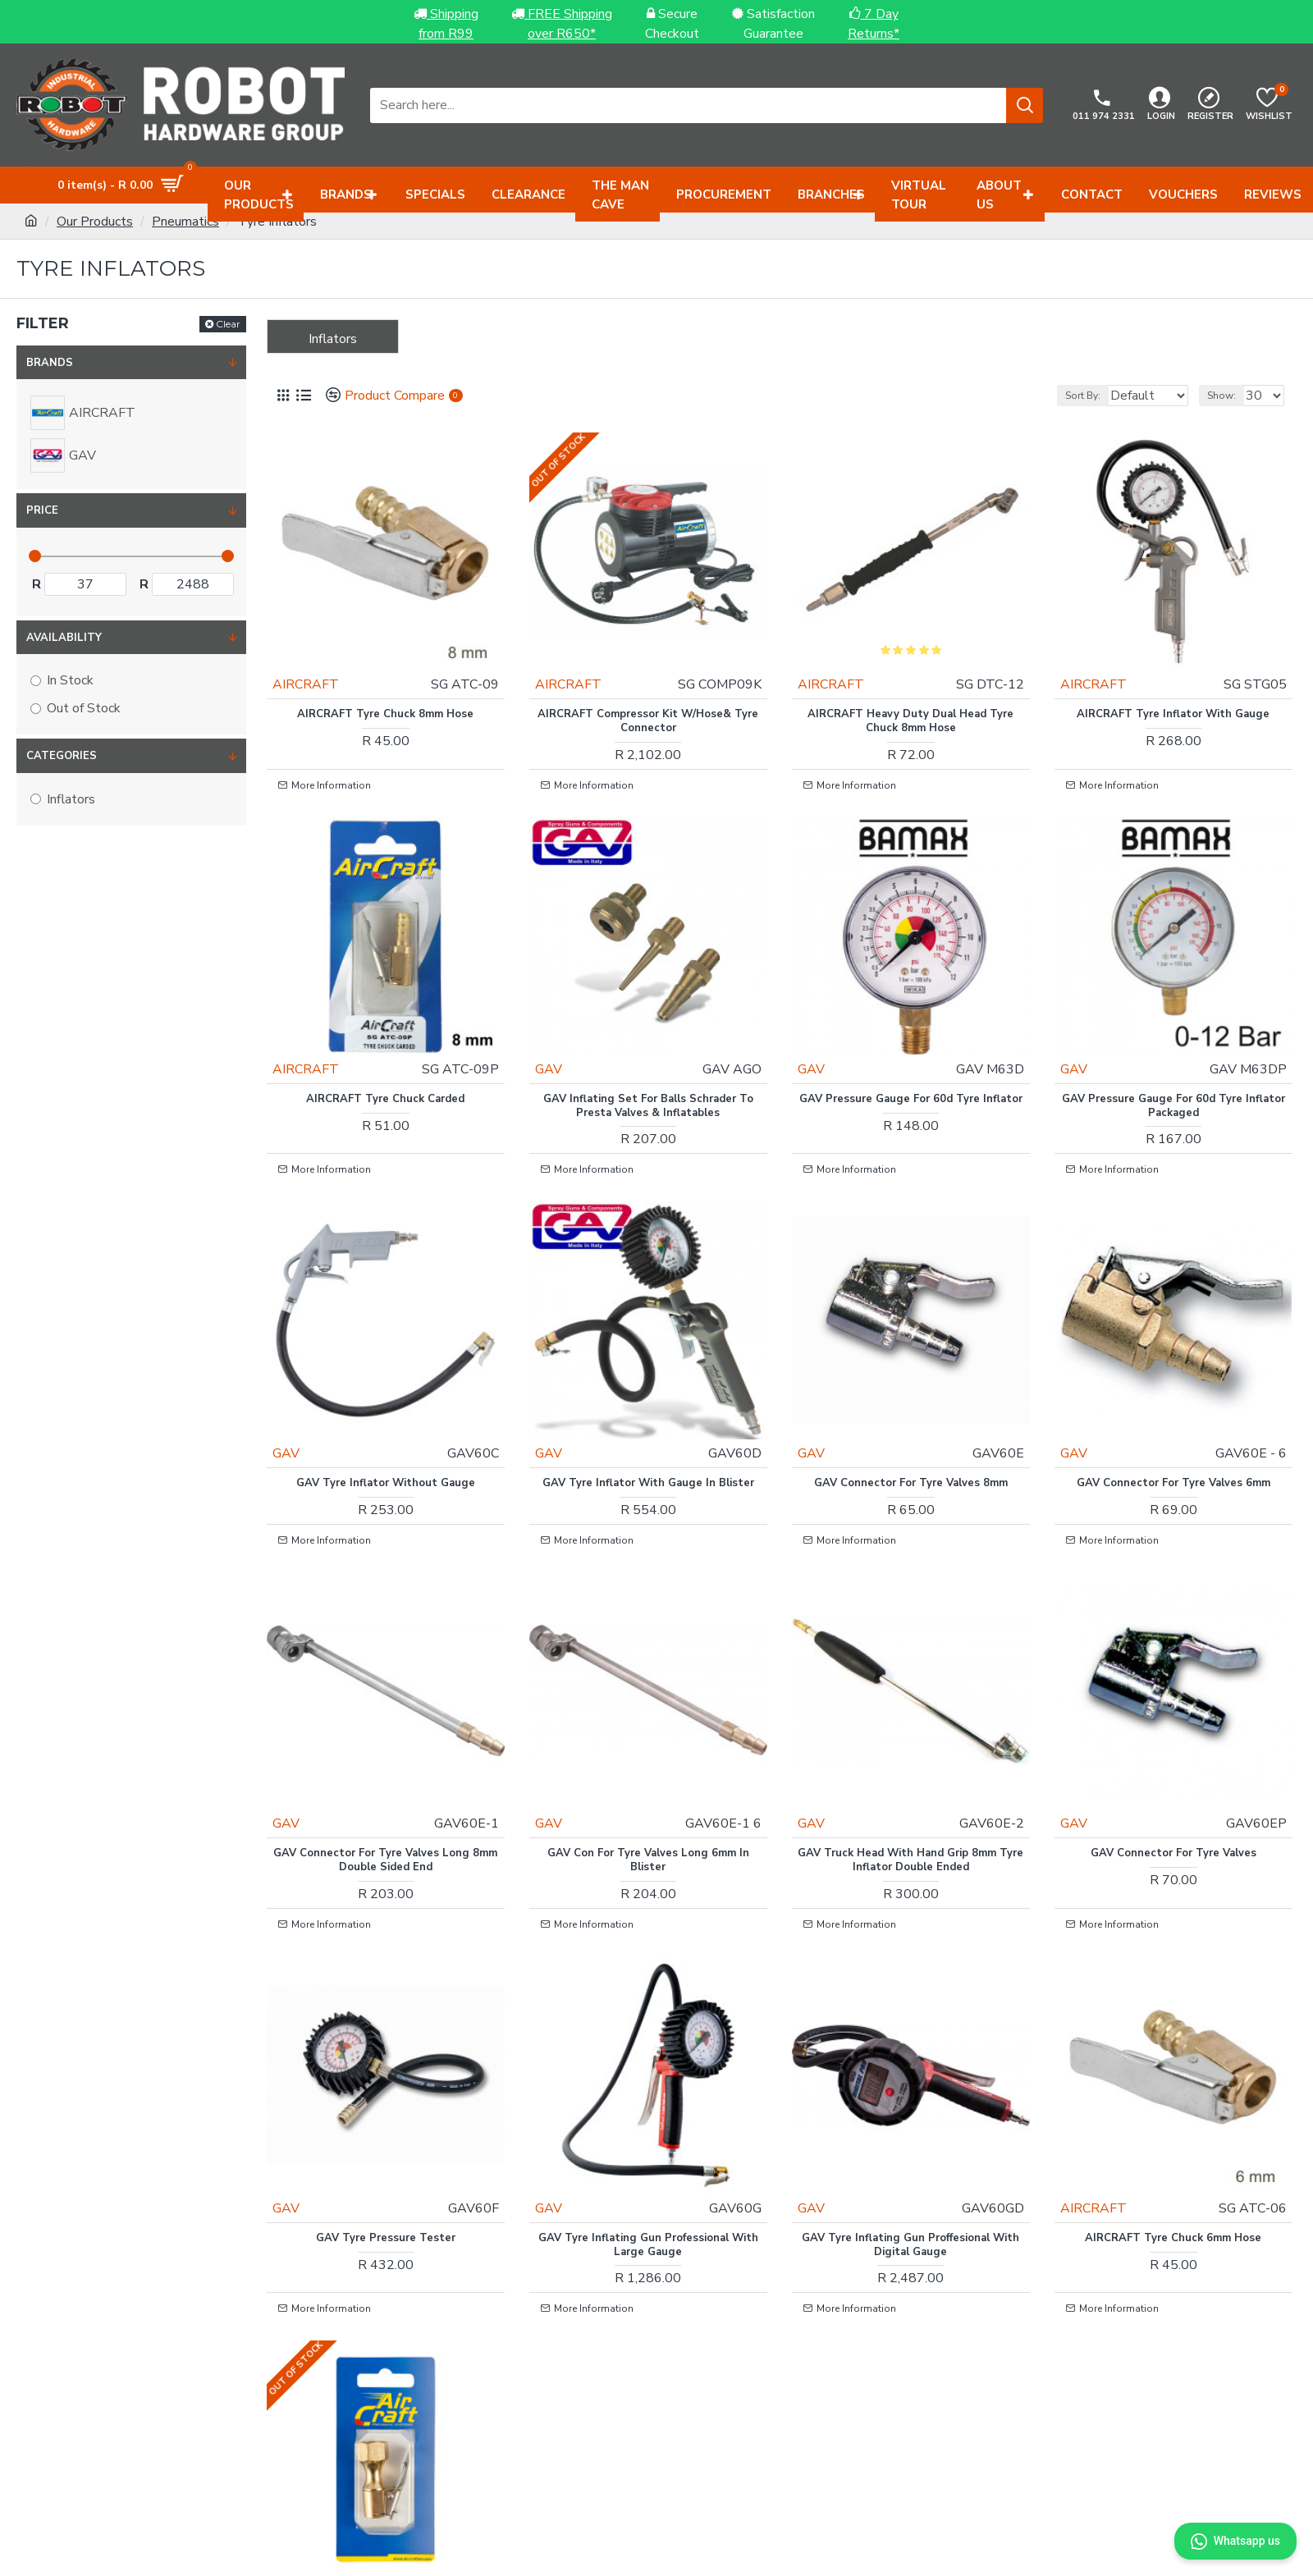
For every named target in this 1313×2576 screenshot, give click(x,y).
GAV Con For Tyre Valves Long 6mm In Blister (648, 1739)
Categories (61, 755)
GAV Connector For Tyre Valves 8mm (911, 1394)
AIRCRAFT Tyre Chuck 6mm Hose (1173, 2084)
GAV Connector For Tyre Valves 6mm (1173, 1394)
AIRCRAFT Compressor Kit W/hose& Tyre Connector (648, 697)
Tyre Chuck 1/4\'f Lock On (386, 2435)
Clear (228, 324)
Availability (64, 637)
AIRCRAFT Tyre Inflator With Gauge (1173, 690)
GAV (560, 1012)
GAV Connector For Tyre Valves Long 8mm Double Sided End (385, 1739)
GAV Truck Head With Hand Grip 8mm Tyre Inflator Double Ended (911, 1739)
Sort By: (1062, 395)
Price (42, 510)
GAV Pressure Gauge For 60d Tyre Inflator (911, 1049)
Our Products (95, 222)
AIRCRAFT (318, 660)
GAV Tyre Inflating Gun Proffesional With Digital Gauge (910, 2091)
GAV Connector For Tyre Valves (1173, 1732)
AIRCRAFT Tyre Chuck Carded (385, 1042)
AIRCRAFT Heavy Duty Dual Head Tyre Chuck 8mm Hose (910, 697)
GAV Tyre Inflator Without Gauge (385, 1394)
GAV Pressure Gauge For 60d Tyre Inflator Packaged (1173, 1049)
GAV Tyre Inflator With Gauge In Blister (648, 1394)
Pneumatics (185, 222)
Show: (1229, 395)
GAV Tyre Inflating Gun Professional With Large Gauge (648, 2091)
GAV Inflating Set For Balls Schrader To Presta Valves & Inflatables (648, 1049)
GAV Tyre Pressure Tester (385, 2084)
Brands (49, 362)
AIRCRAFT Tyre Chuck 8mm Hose (385, 690)
